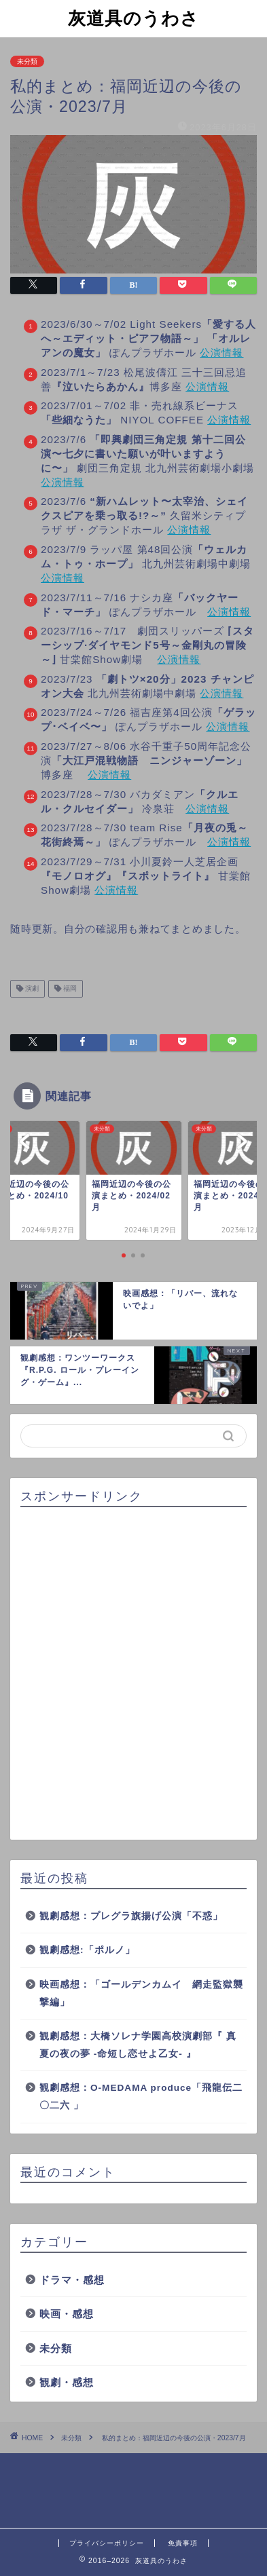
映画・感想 (66, 2313)
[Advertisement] (133, 1674)
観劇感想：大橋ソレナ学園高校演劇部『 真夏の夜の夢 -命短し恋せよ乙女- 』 (137, 2045)
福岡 (69, 988)
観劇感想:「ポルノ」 (87, 1950)
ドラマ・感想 (72, 2280)
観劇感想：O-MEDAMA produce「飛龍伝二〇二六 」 (141, 2096)
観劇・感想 (66, 2382)
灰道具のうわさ (133, 18)
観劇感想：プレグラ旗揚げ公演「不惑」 (131, 1916)
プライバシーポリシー (106, 2543)
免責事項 (183, 2543)
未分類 (27, 61)
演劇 (31, 988)
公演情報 (221, 352)
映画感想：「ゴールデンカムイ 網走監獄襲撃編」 (141, 1993)
